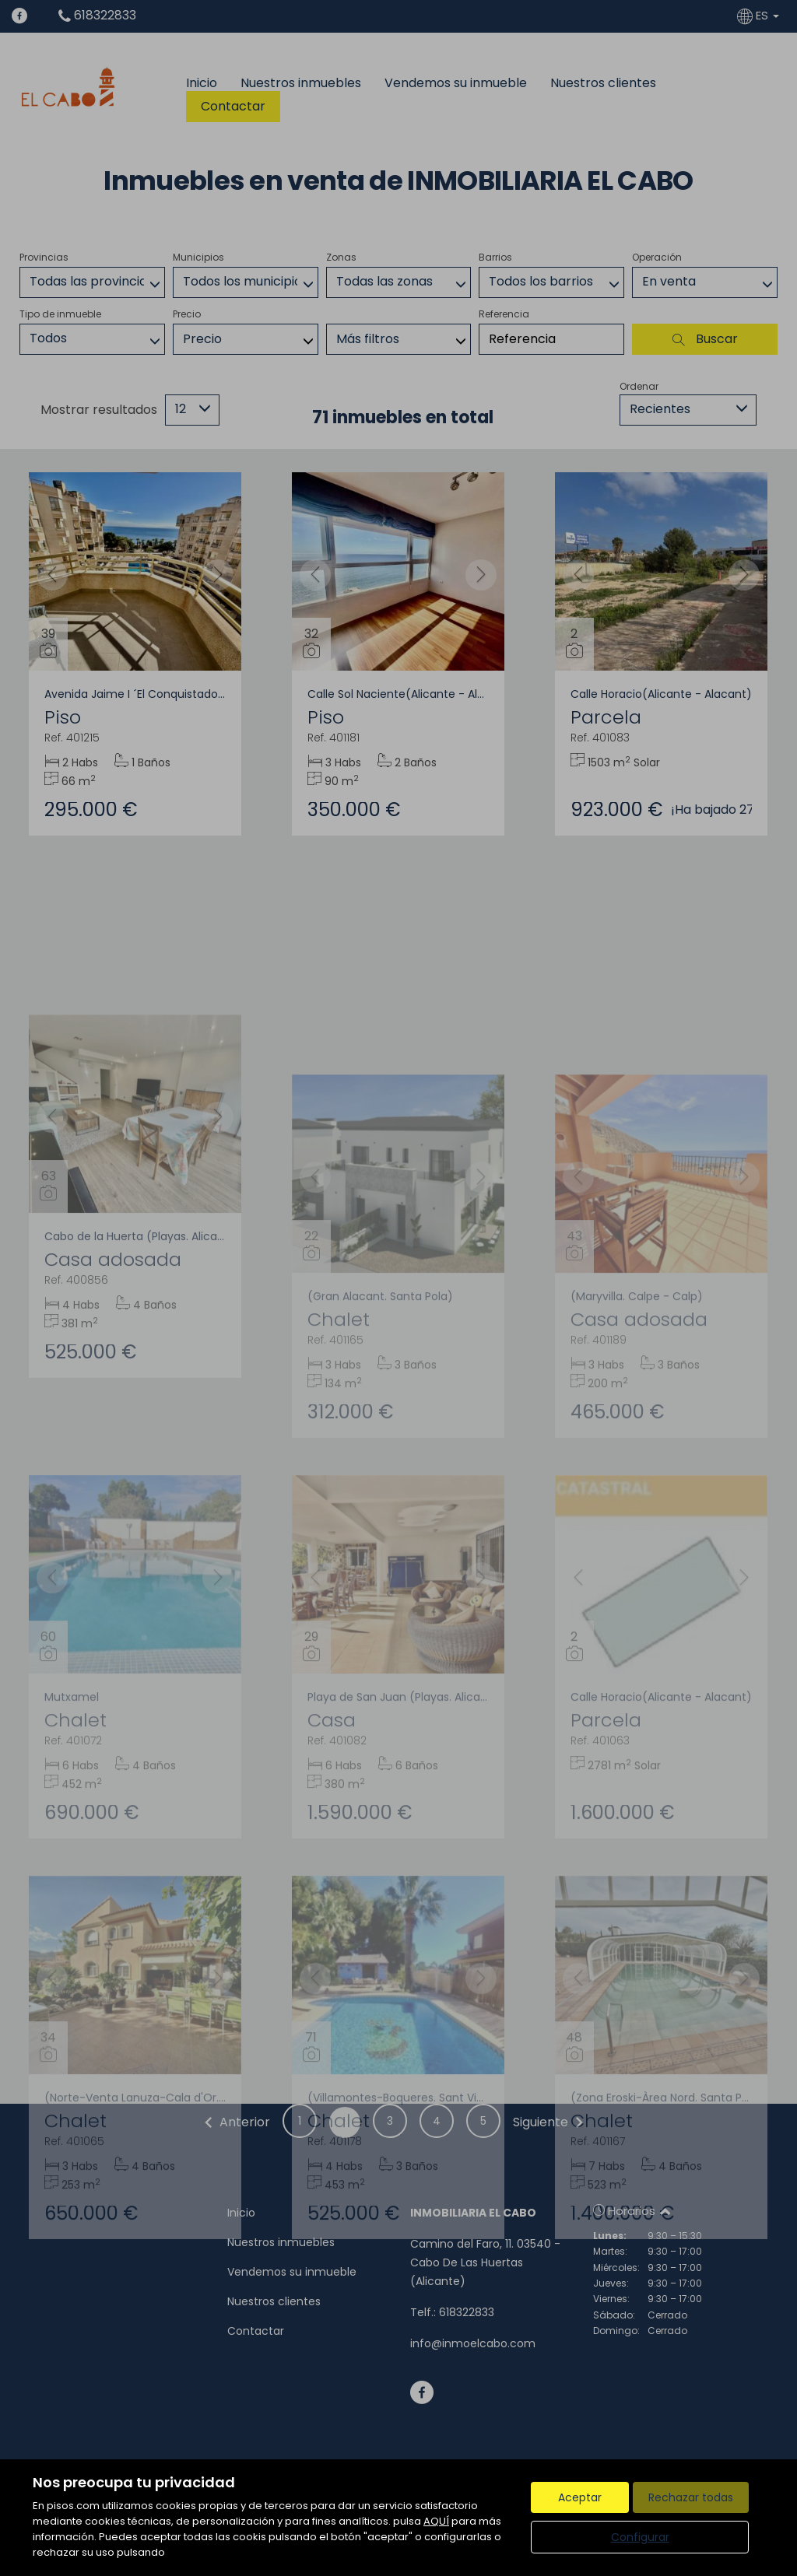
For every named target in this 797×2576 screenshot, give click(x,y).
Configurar (640, 2537)
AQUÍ (436, 2521)
